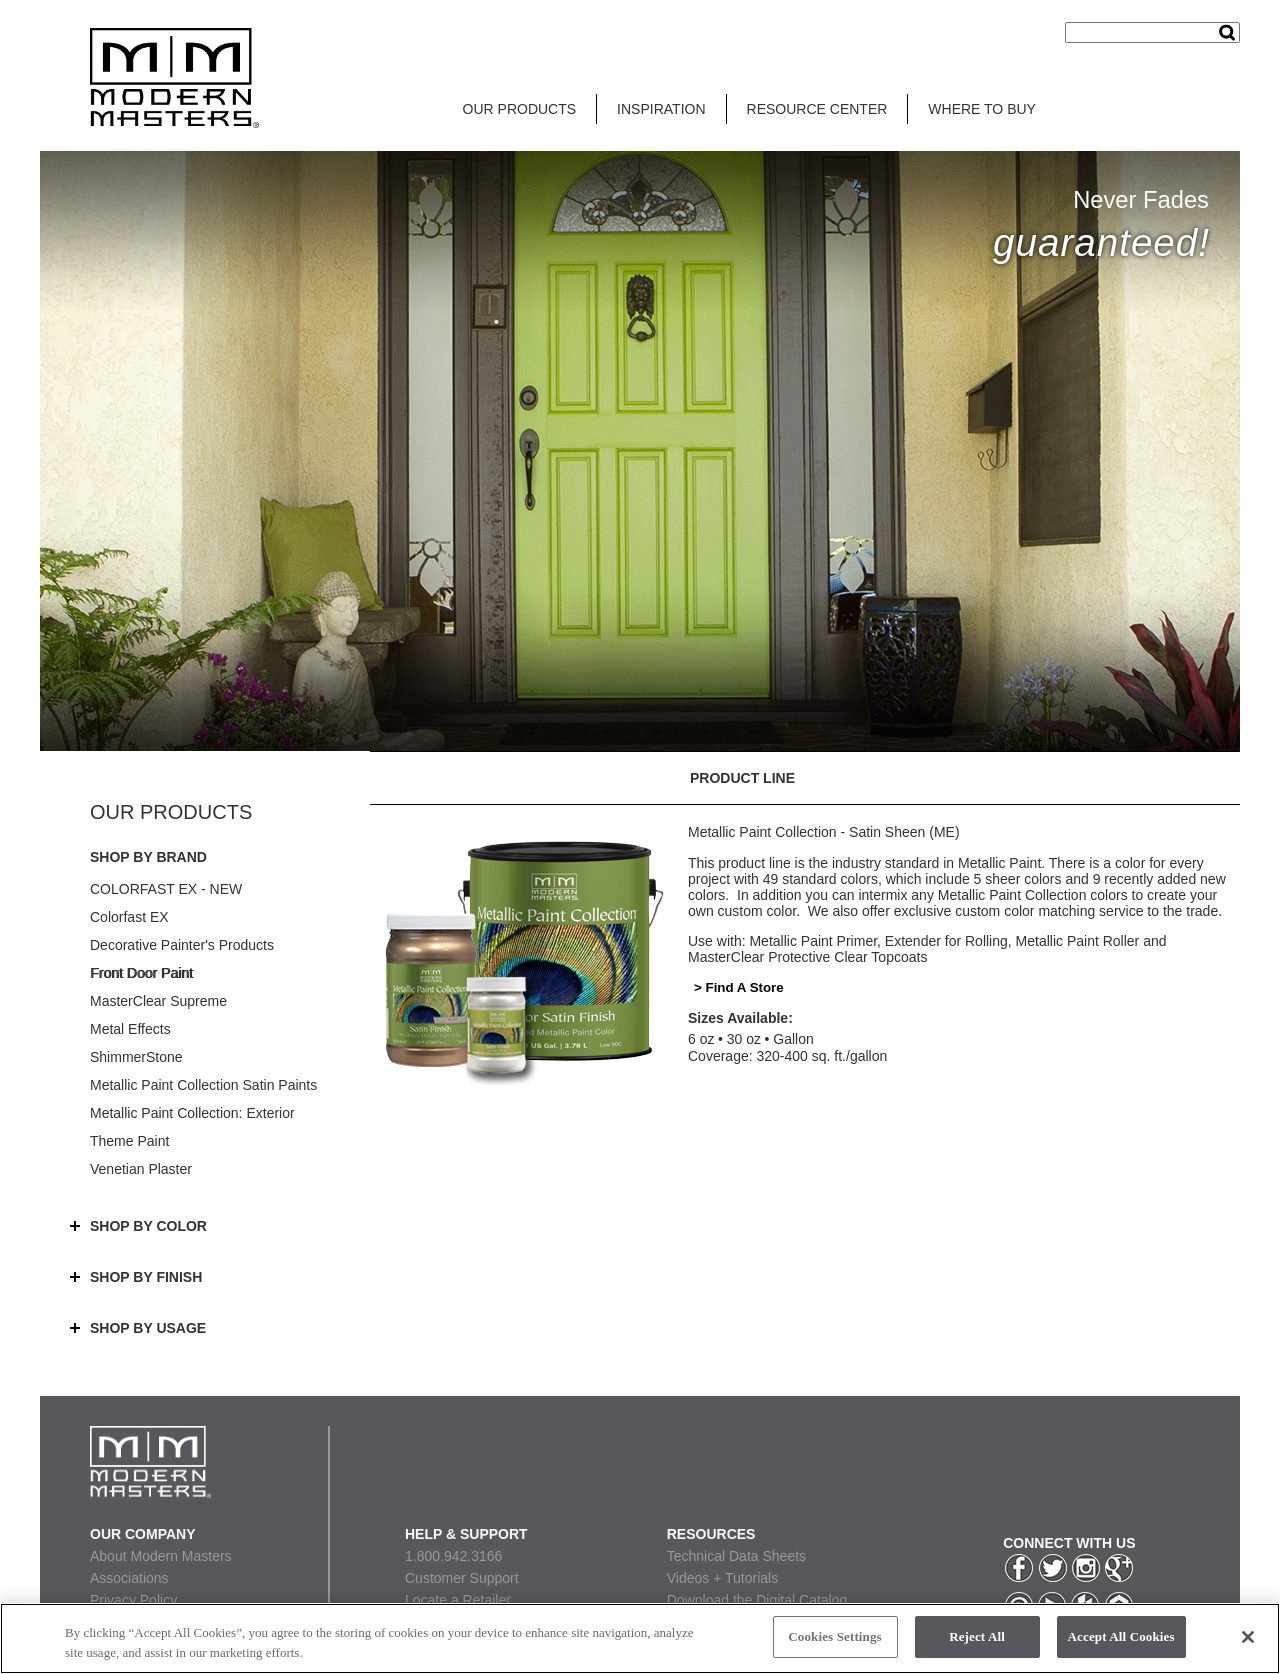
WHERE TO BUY (982, 109)
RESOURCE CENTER (817, 109)
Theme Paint (129, 1141)
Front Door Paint (141, 973)
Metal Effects (130, 1029)
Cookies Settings (834, 1636)
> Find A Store (739, 987)
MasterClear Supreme (158, 1001)
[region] (640, 1638)
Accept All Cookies (1121, 1636)
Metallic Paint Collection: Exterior (192, 1113)
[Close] (1248, 1637)
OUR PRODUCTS (520, 109)
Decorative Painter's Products (182, 945)
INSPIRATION (661, 109)
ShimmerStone (136, 1057)
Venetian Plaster (141, 1169)
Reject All (977, 1636)
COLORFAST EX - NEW (166, 889)
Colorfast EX (129, 917)
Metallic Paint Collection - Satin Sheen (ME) (824, 832)
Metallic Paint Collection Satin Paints (203, 1085)
